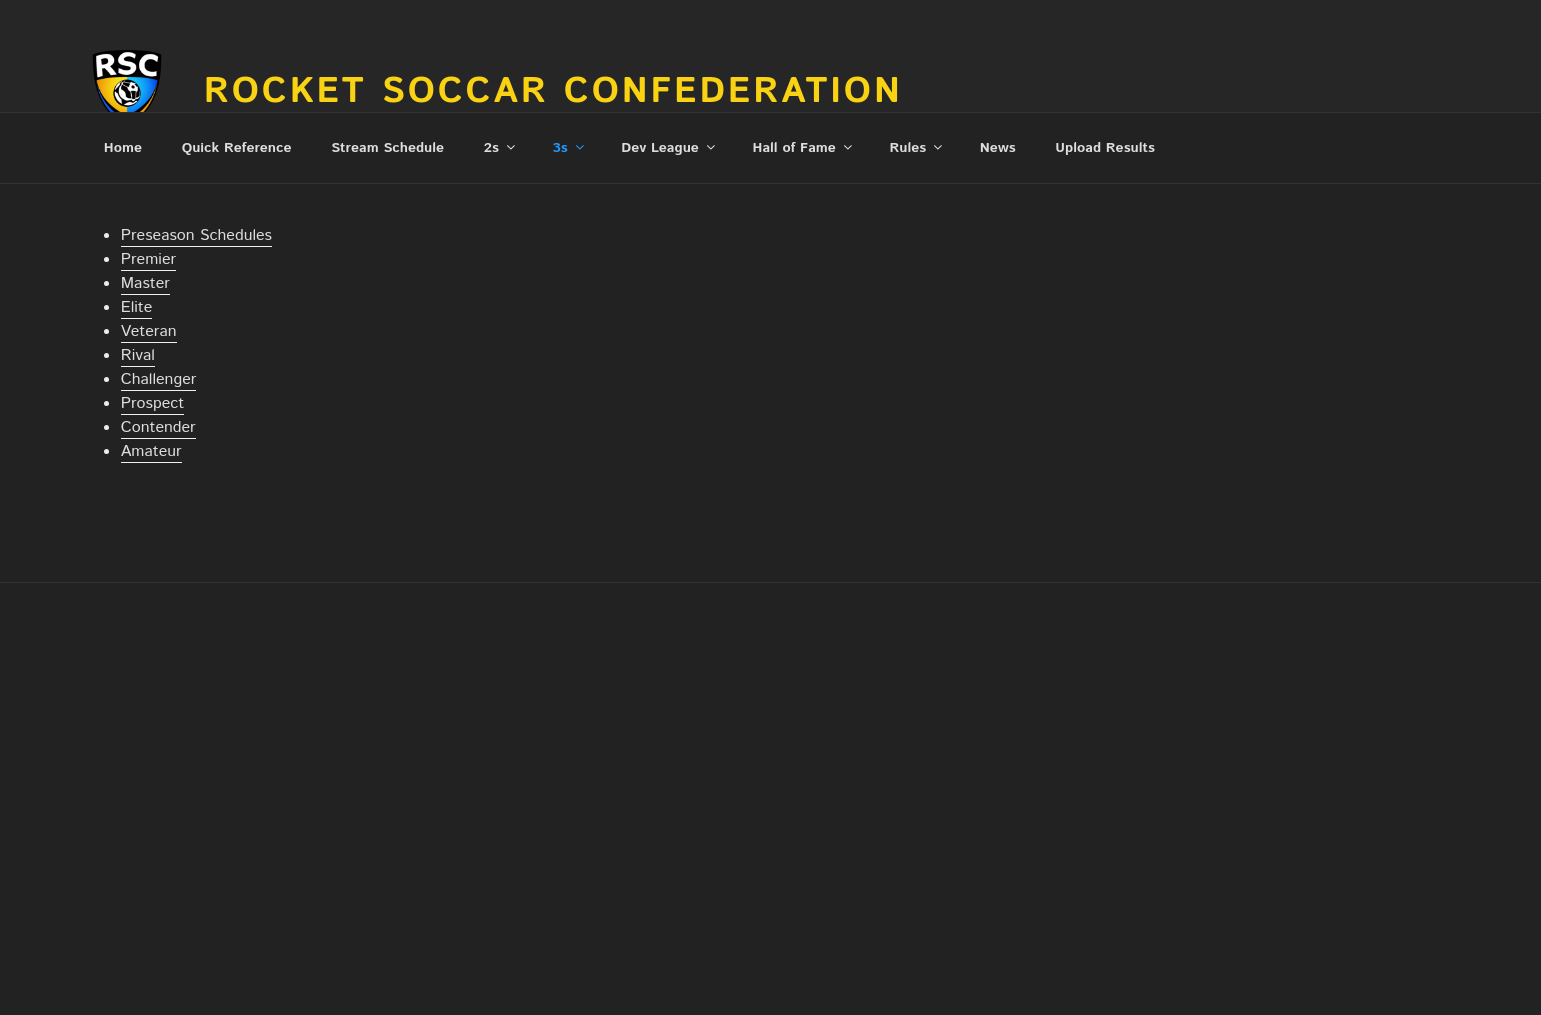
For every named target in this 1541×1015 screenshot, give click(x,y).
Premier (148, 259)
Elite (137, 307)
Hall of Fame (804, 148)
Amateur (151, 451)
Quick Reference (237, 148)
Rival (138, 355)
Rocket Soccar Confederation (553, 92)
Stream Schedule (387, 148)
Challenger (159, 379)
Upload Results (1104, 148)
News (998, 148)
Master (145, 283)
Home (123, 148)
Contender (158, 427)
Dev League (669, 148)
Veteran (149, 331)
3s (570, 148)
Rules (917, 148)
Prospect (152, 403)
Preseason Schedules (196, 235)
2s (501, 148)
